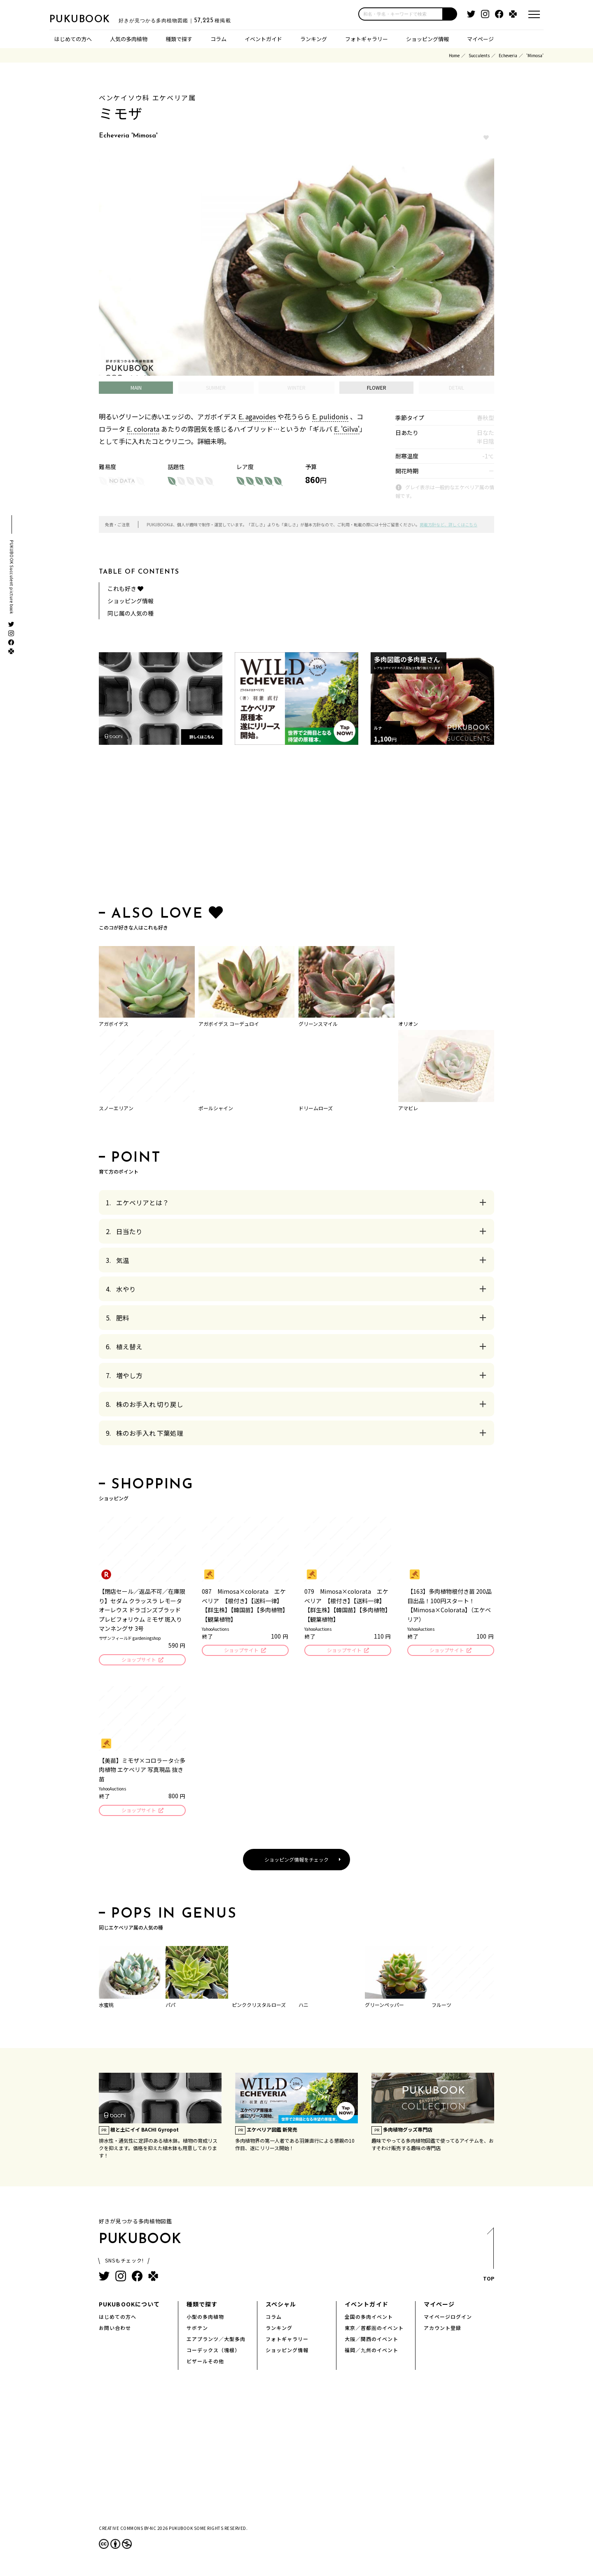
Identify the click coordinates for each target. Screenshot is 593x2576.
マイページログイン (448, 2319)
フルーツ (441, 2007)
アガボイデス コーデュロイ (228, 1023)
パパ (170, 2007)
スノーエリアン (116, 1107)
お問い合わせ (115, 2330)
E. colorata (143, 429)
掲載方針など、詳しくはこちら (448, 524)
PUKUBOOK (90, 19)
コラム (218, 39)
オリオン (408, 1023)
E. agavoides (257, 416)
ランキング (313, 39)
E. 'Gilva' (347, 429)
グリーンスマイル (318, 1023)
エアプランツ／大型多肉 (216, 2341)
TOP (488, 2259)
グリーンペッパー (384, 2007)
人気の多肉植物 (128, 39)
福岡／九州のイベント (371, 2352)
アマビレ (408, 1107)
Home (454, 55)
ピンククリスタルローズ (259, 2007)
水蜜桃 (106, 2007)
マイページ (480, 39)
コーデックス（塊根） (213, 2352)
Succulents (479, 55)
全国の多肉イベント (369, 2319)
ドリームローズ (316, 1107)
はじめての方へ (73, 39)
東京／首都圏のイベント (374, 2330)
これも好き (125, 588)
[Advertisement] (296, 827)
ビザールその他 (205, 2363)
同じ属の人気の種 (130, 613)
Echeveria (508, 55)
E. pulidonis (330, 416)
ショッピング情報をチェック (296, 1861)
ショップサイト (138, 1660)
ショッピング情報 (427, 39)
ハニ (303, 2007)
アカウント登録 (442, 2330)
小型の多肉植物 (205, 2319)
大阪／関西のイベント (371, 2341)
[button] (450, 14)
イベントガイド (263, 39)
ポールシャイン (215, 1107)
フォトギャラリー (366, 39)
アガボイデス (113, 1023)
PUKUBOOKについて (129, 2306)
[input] (400, 14)
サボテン (197, 2330)
